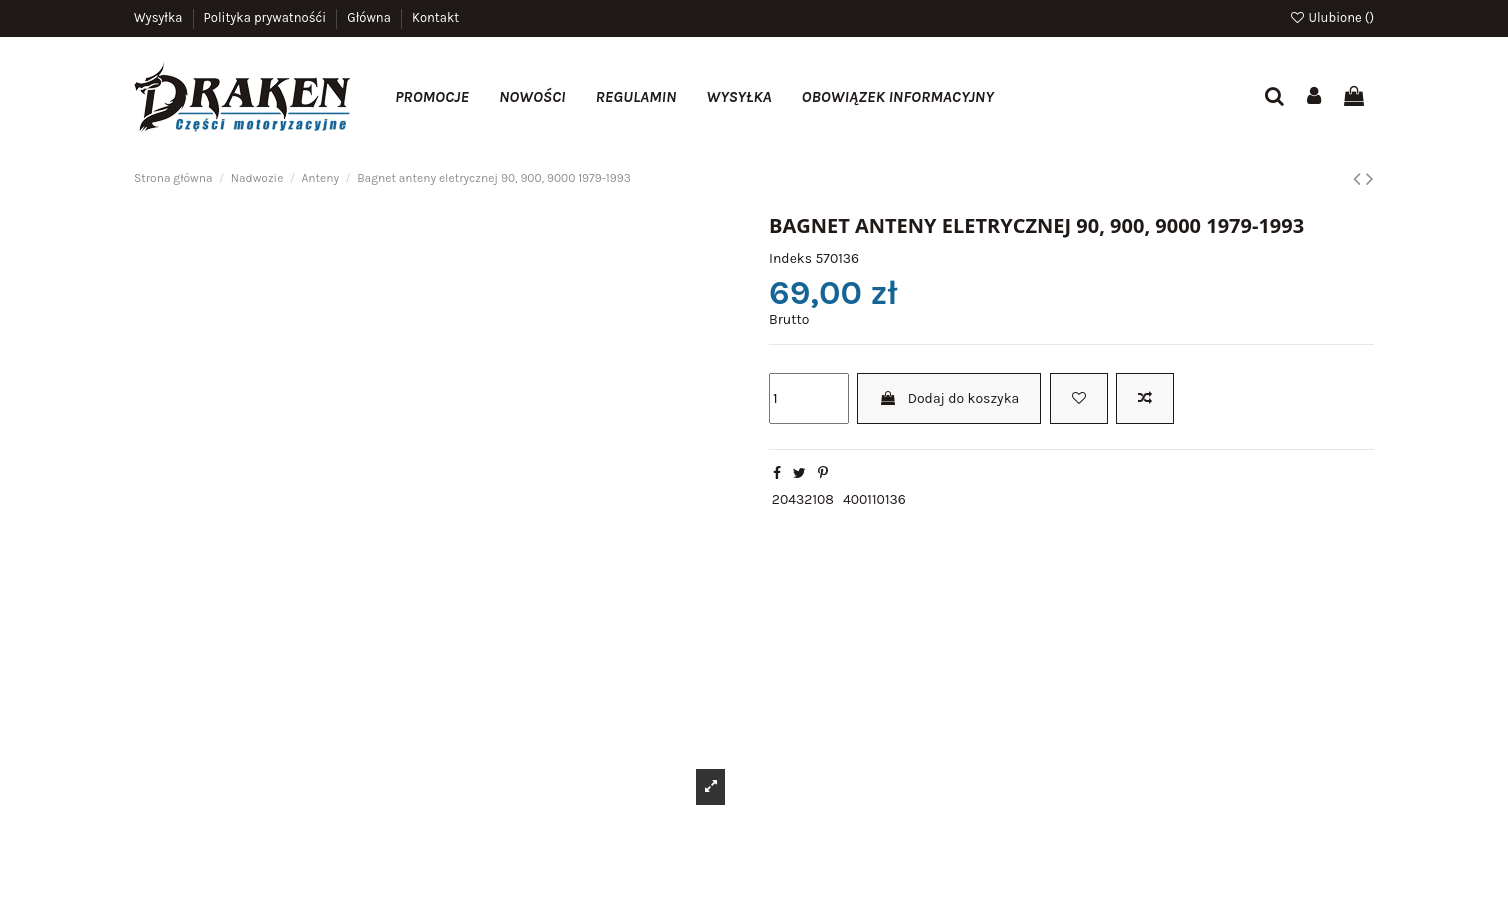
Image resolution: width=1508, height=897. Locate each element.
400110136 (874, 499)
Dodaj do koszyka (949, 398)
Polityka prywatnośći (267, 17)
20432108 (803, 499)
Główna (370, 17)
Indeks (790, 258)
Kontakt (435, 17)
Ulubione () (1331, 17)
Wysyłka (160, 17)
